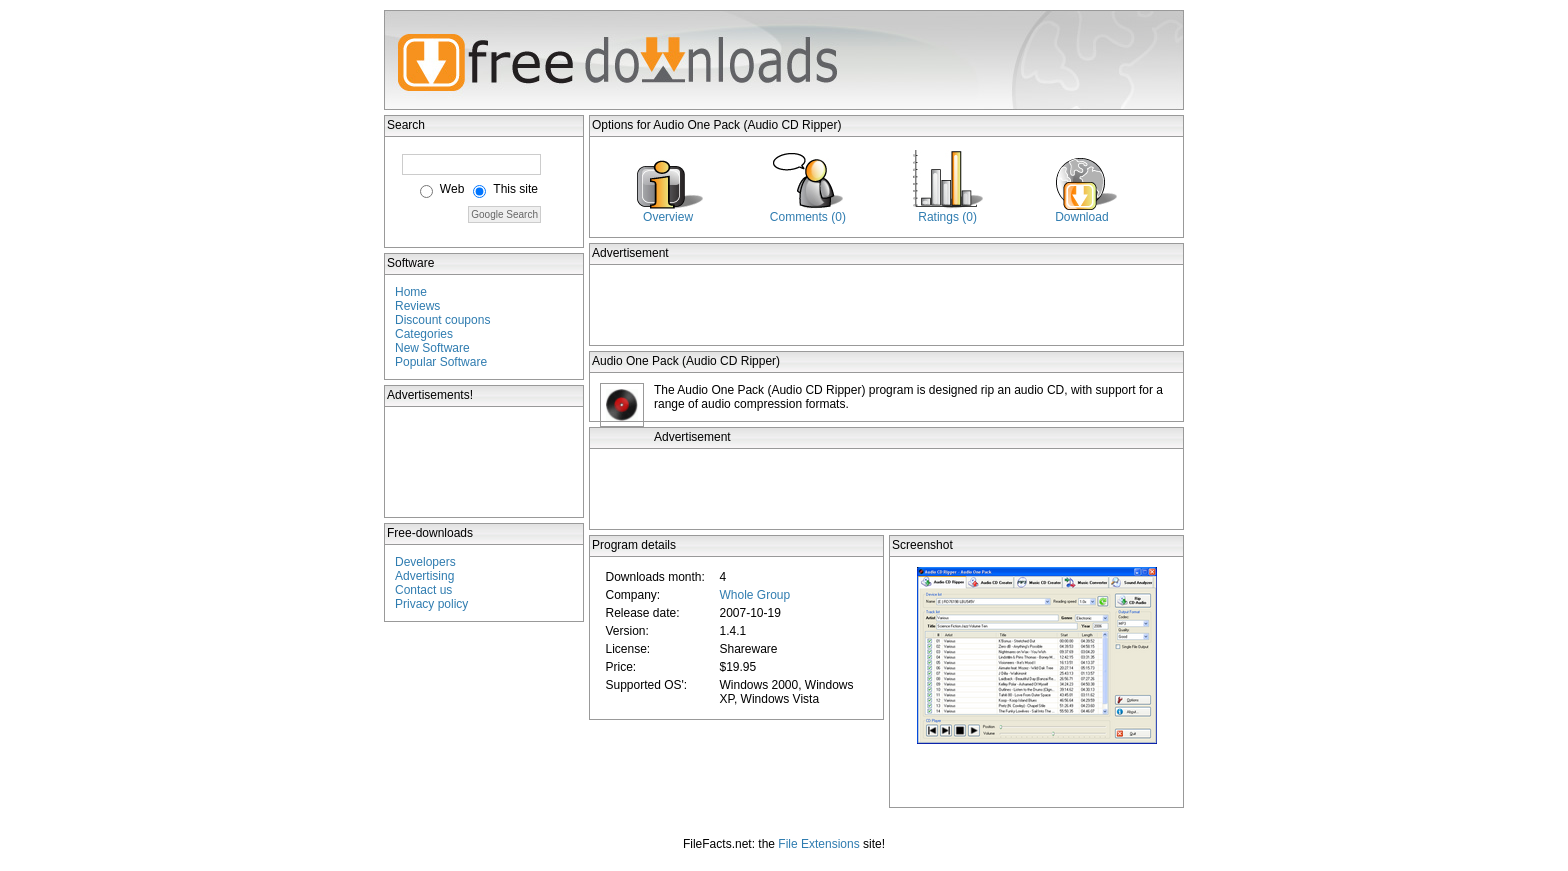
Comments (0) (808, 217)
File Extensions (818, 844)
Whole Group (754, 595)
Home (411, 292)
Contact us (423, 590)
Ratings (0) (947, 217)
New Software (432, 348)
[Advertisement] (485, 462)
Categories (424, 334)
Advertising (424, 576)
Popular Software (441, 362)
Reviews (417, 306)
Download (1081, 217)
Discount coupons (442, 320)
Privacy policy (431, 604)
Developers (425, 562)
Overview (668, 217)
